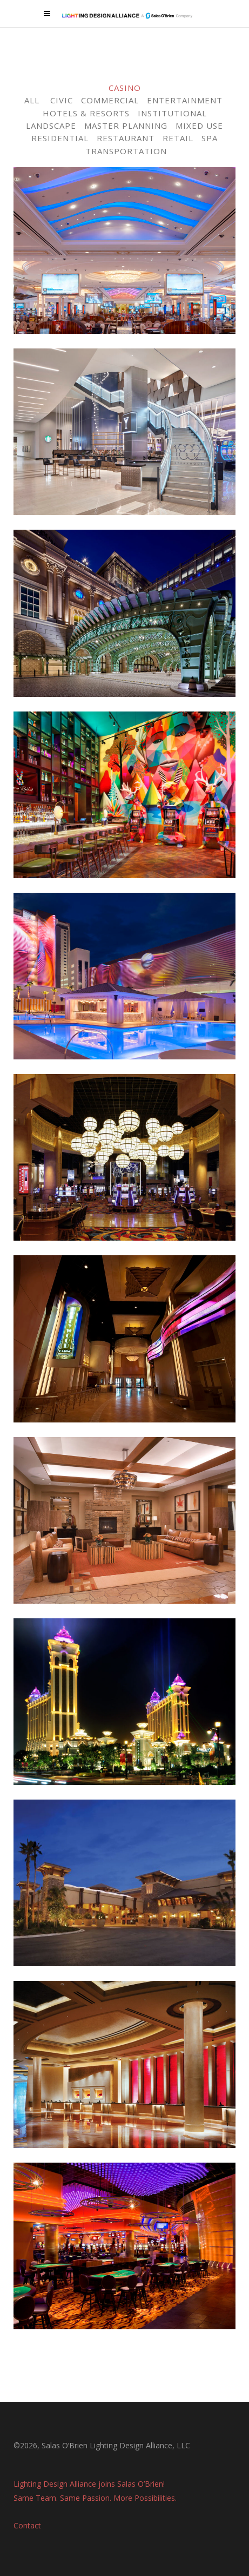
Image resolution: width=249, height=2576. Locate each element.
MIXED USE (199, 125)
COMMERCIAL (110, 100)
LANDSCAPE (51, 125)
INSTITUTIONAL (172, 113)
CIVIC (61, 100)
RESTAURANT (125, 138)
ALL (31, 100)
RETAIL (178, 138)
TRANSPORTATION (126, 151)
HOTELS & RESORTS (86, 113)
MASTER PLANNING (125, 125)
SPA (209, 138)
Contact (27, 2524)
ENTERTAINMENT (185, 100)
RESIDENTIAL (60, 138)
